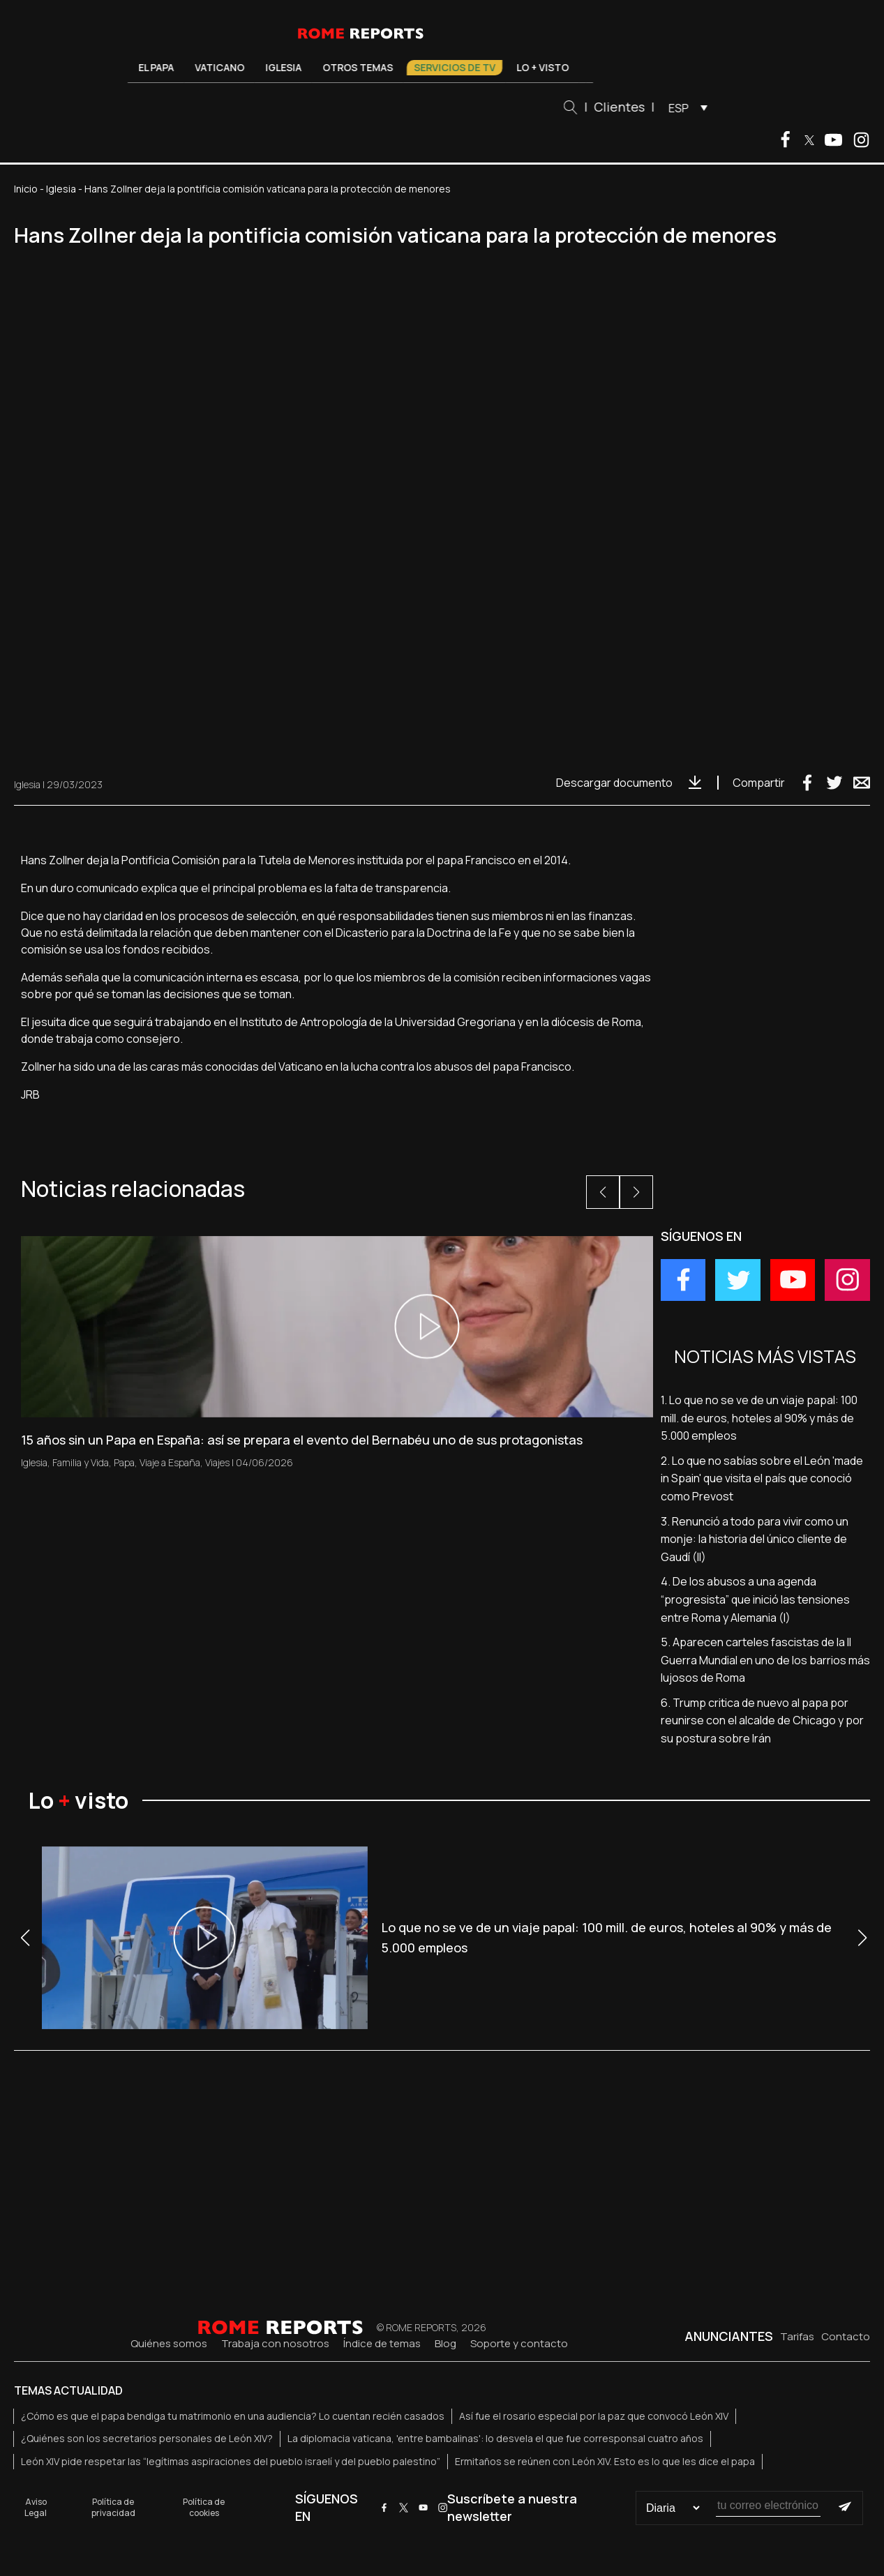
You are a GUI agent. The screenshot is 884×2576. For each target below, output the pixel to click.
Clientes (619, 106)
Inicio (26, 188)
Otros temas (357, 67)
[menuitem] (684, 107)
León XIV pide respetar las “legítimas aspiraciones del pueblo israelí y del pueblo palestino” (230, 2461)
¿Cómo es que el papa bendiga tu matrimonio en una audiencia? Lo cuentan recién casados (232, 2416)
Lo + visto (542, 67)
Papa (124, 1462)
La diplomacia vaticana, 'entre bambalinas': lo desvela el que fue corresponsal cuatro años (495, 2438)
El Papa (156, 67)
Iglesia (283, 67)
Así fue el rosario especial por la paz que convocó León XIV (593, 2416)
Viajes (217, 1462)
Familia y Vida (80, 1462)
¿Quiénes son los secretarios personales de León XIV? (147, 2438)
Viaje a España (170, 1462)
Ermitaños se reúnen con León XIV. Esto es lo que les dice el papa (605, 2461)
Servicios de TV (454, 67)
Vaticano (219, 67)
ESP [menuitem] (679, 108)
